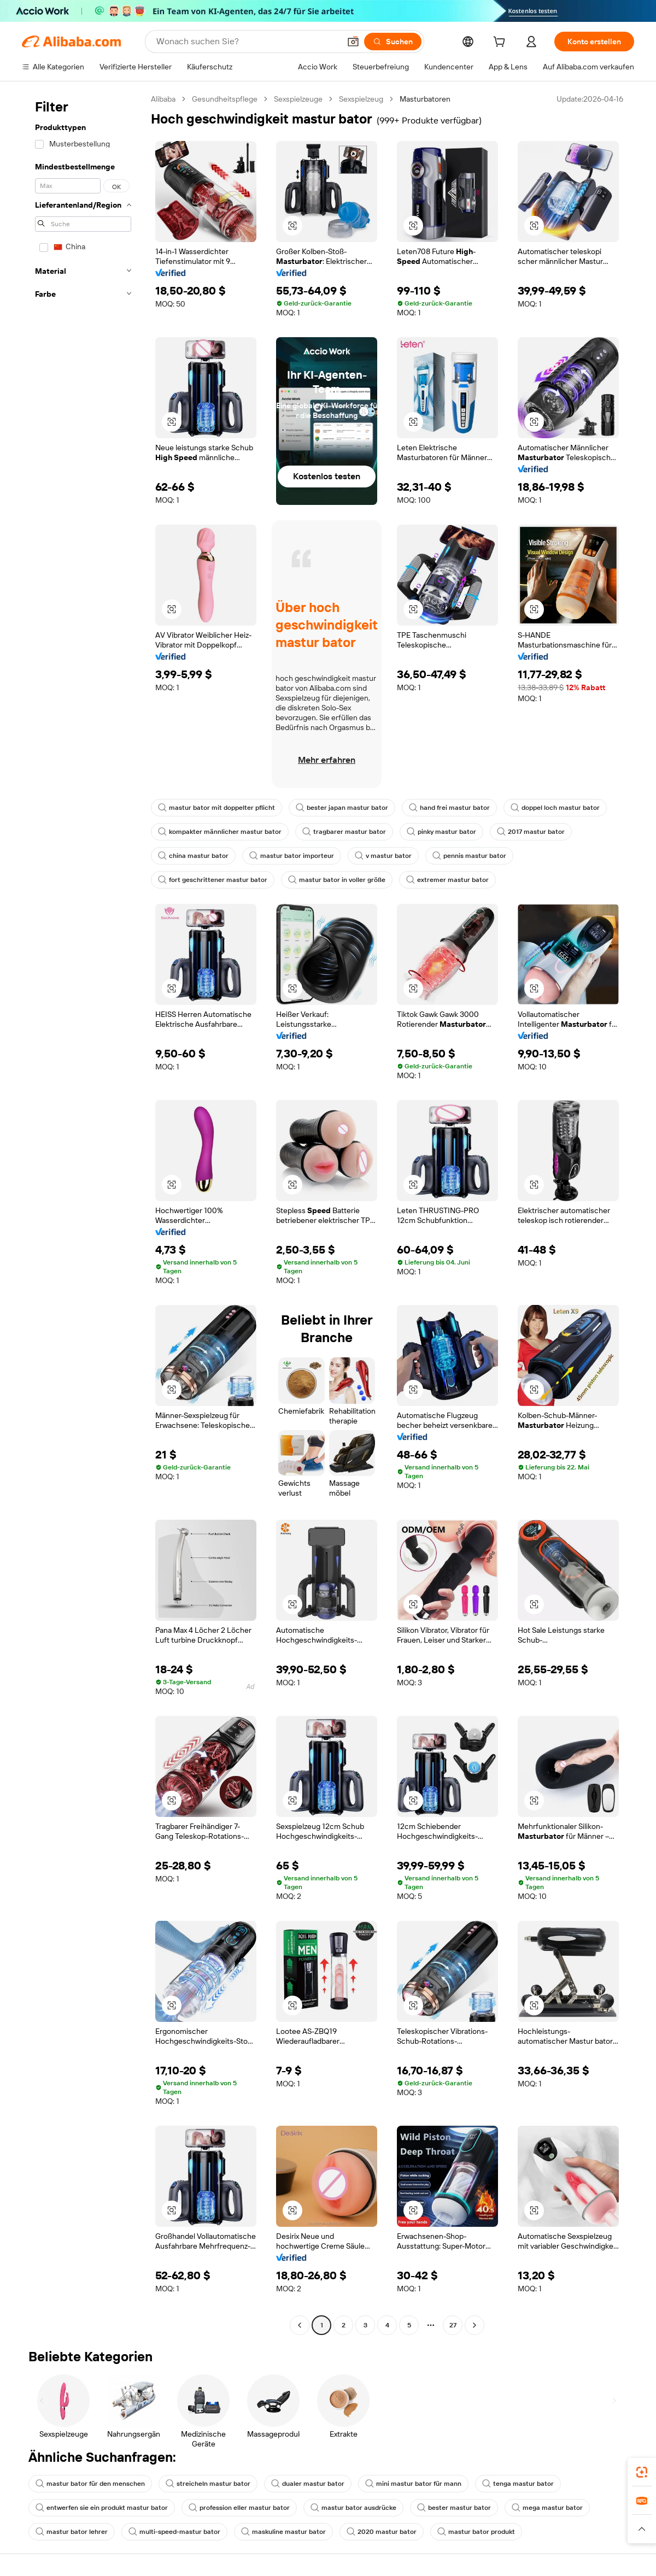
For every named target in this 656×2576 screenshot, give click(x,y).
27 (452, 2325)
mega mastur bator (547, 2507)
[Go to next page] (474, 2325)
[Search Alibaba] (247, 42)
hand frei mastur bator (449, 807)
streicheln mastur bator (208, 2483)
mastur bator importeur (291, 855)
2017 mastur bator (531, 831)
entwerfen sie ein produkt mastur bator (102, 2507)
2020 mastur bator (382, 2531)
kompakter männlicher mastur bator (220, 831)
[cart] (501, 43)
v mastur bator (383, 855)
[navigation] (83, 1213)
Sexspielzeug (361, 99)
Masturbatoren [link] (425, 99)
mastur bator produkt (476, 2531)
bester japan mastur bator (342, 807)
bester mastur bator (454, 2507)
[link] (642, 2472)
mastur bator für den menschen (90, 2483)
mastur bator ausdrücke (353, 2507)
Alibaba (163, 99)
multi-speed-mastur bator (174, 2531)
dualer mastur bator (307, 2483)
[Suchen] (392, 41)
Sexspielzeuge (298, 99)
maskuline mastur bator (283, 2531)
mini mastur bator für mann (413, 2483)
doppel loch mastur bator (555, 807)
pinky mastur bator (441, 831)
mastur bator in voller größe (336, 879)
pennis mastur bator (469, 855)
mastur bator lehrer (72, 2531)
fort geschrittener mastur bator (212, 879)
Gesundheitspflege (224, 99)
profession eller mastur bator (239, 2507)
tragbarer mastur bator (344, 831)
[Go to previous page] (299, 2325)
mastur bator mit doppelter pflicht (216, 807)
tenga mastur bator (518, 2483)
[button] (353, 41)
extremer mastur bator (447, 879)
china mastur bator (193, 855)
